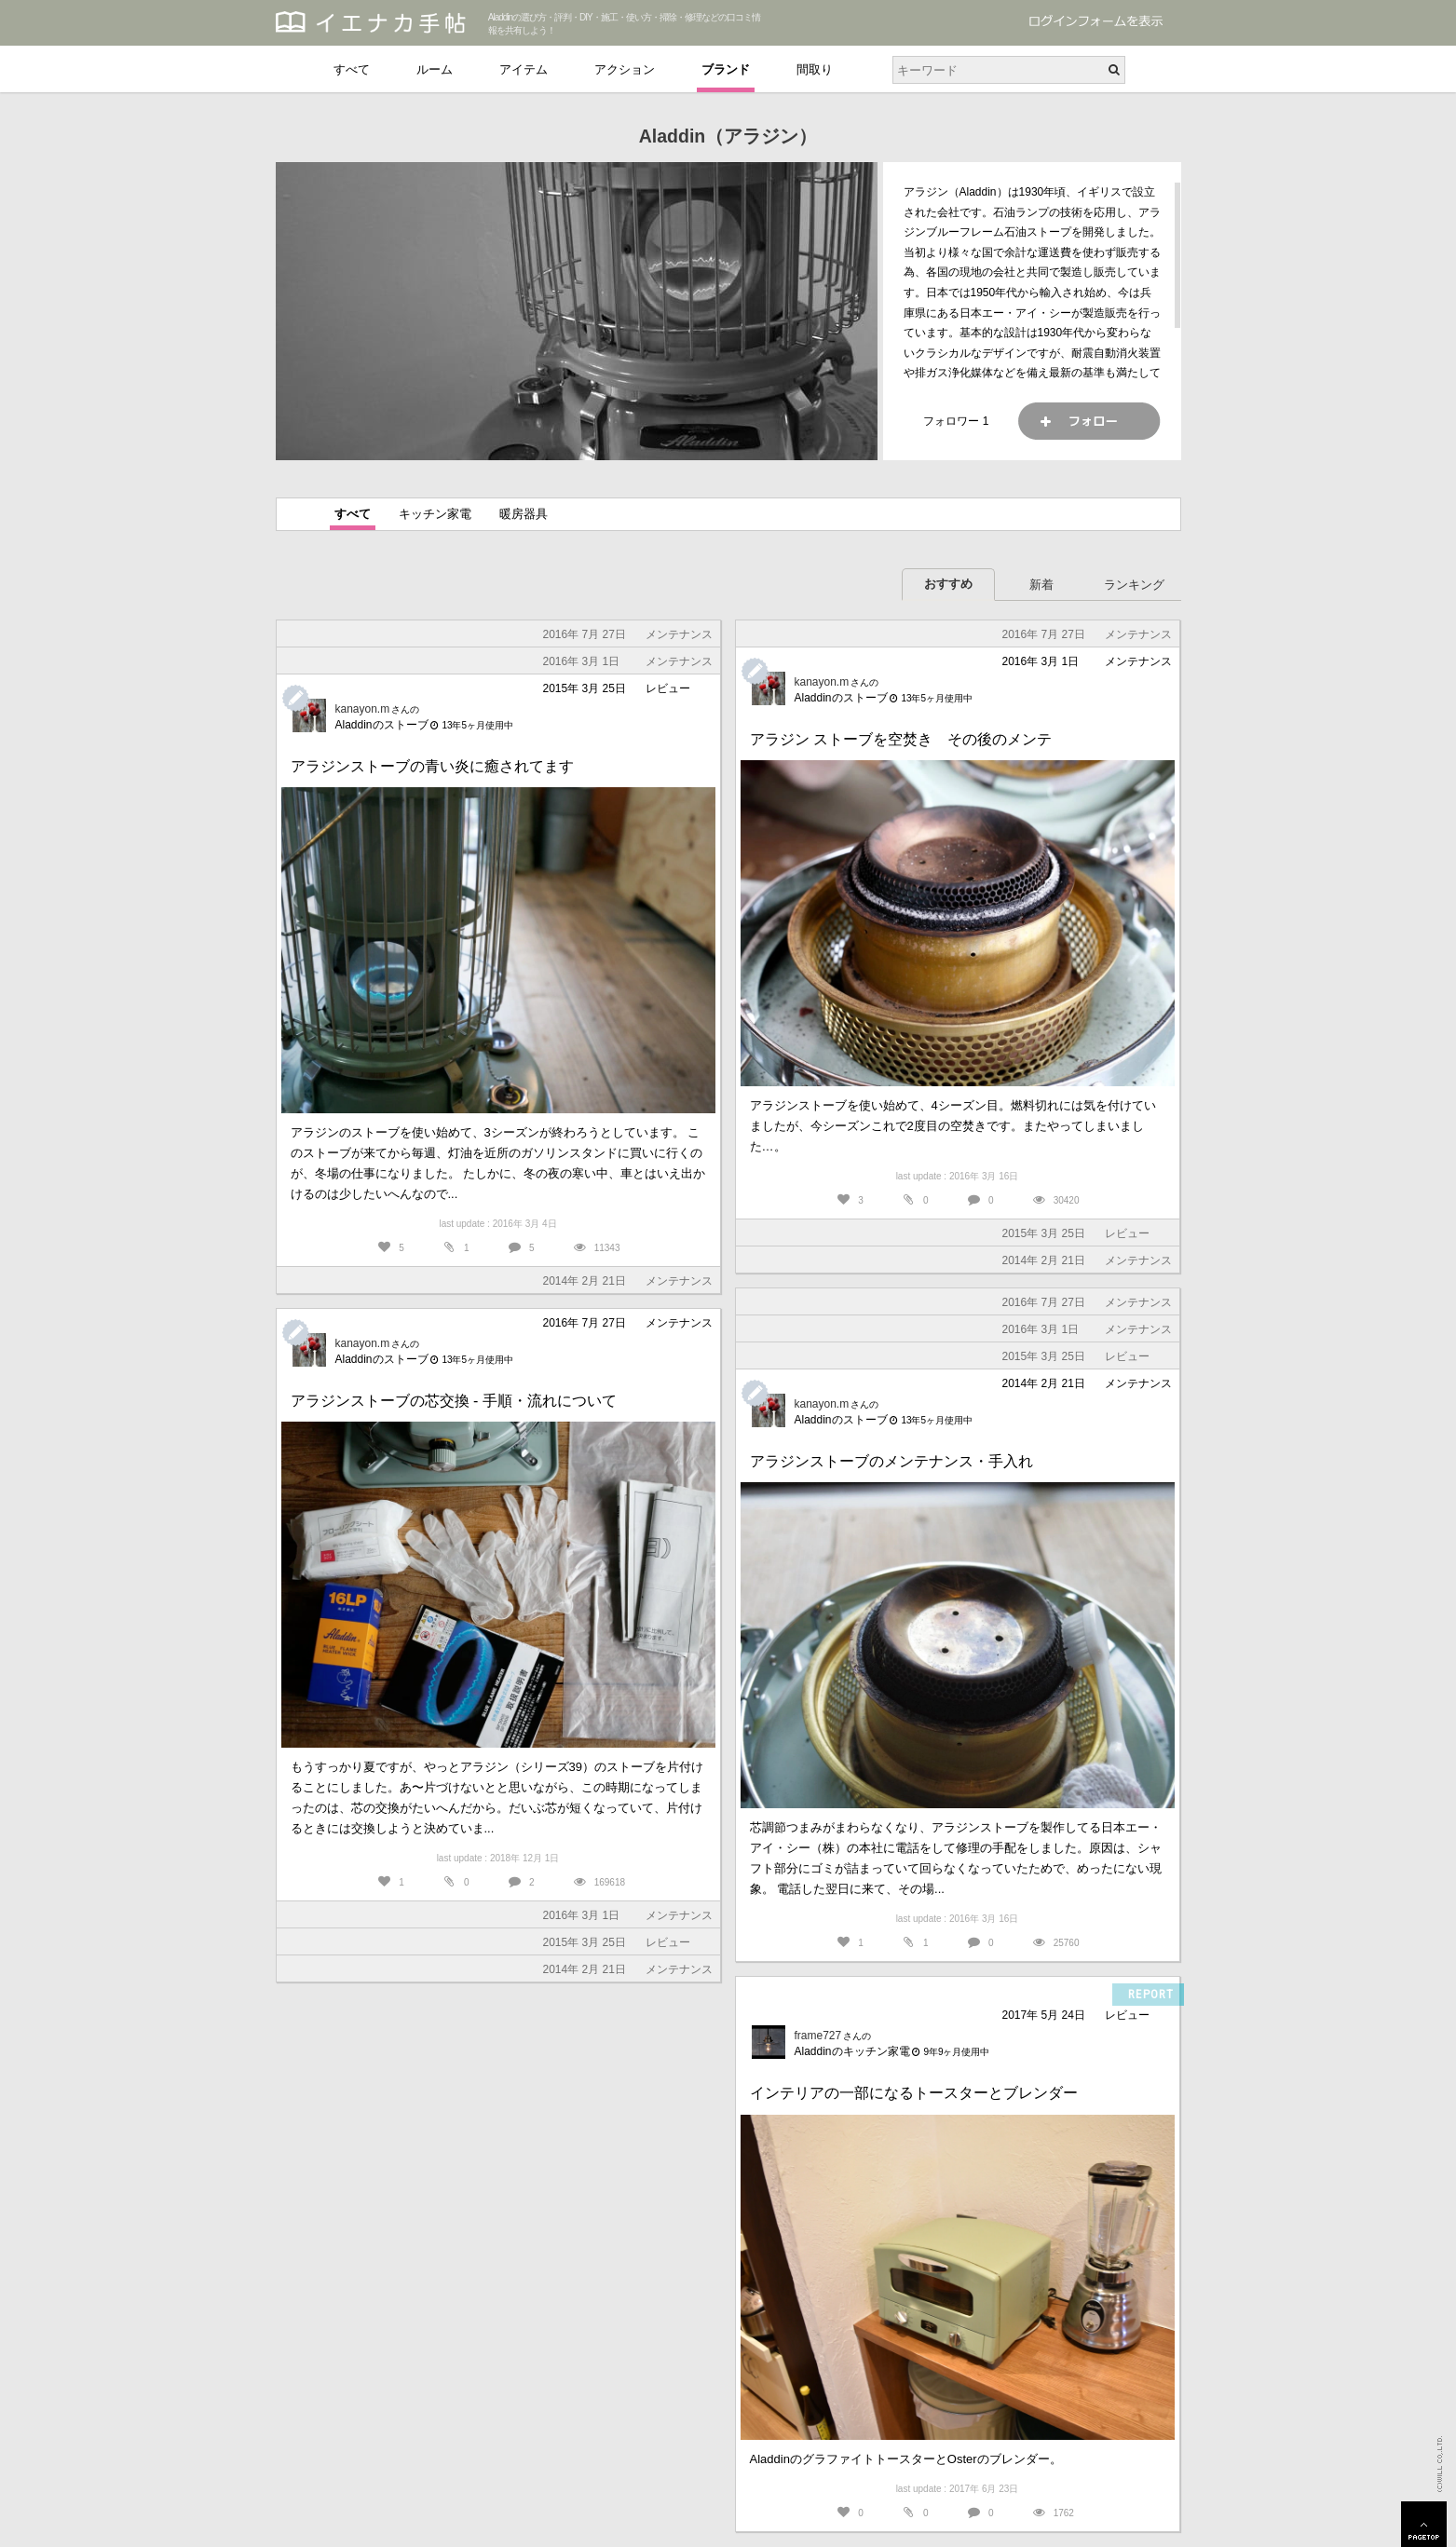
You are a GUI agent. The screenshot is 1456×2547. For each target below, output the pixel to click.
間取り (814, 69)
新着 (1041, 585)
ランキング (1134, 585)
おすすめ (948, 584)
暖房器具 (523, 514)
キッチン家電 (435, 514)
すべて (351, 69)
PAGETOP (1424, 2524)
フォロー (1089, 421)
